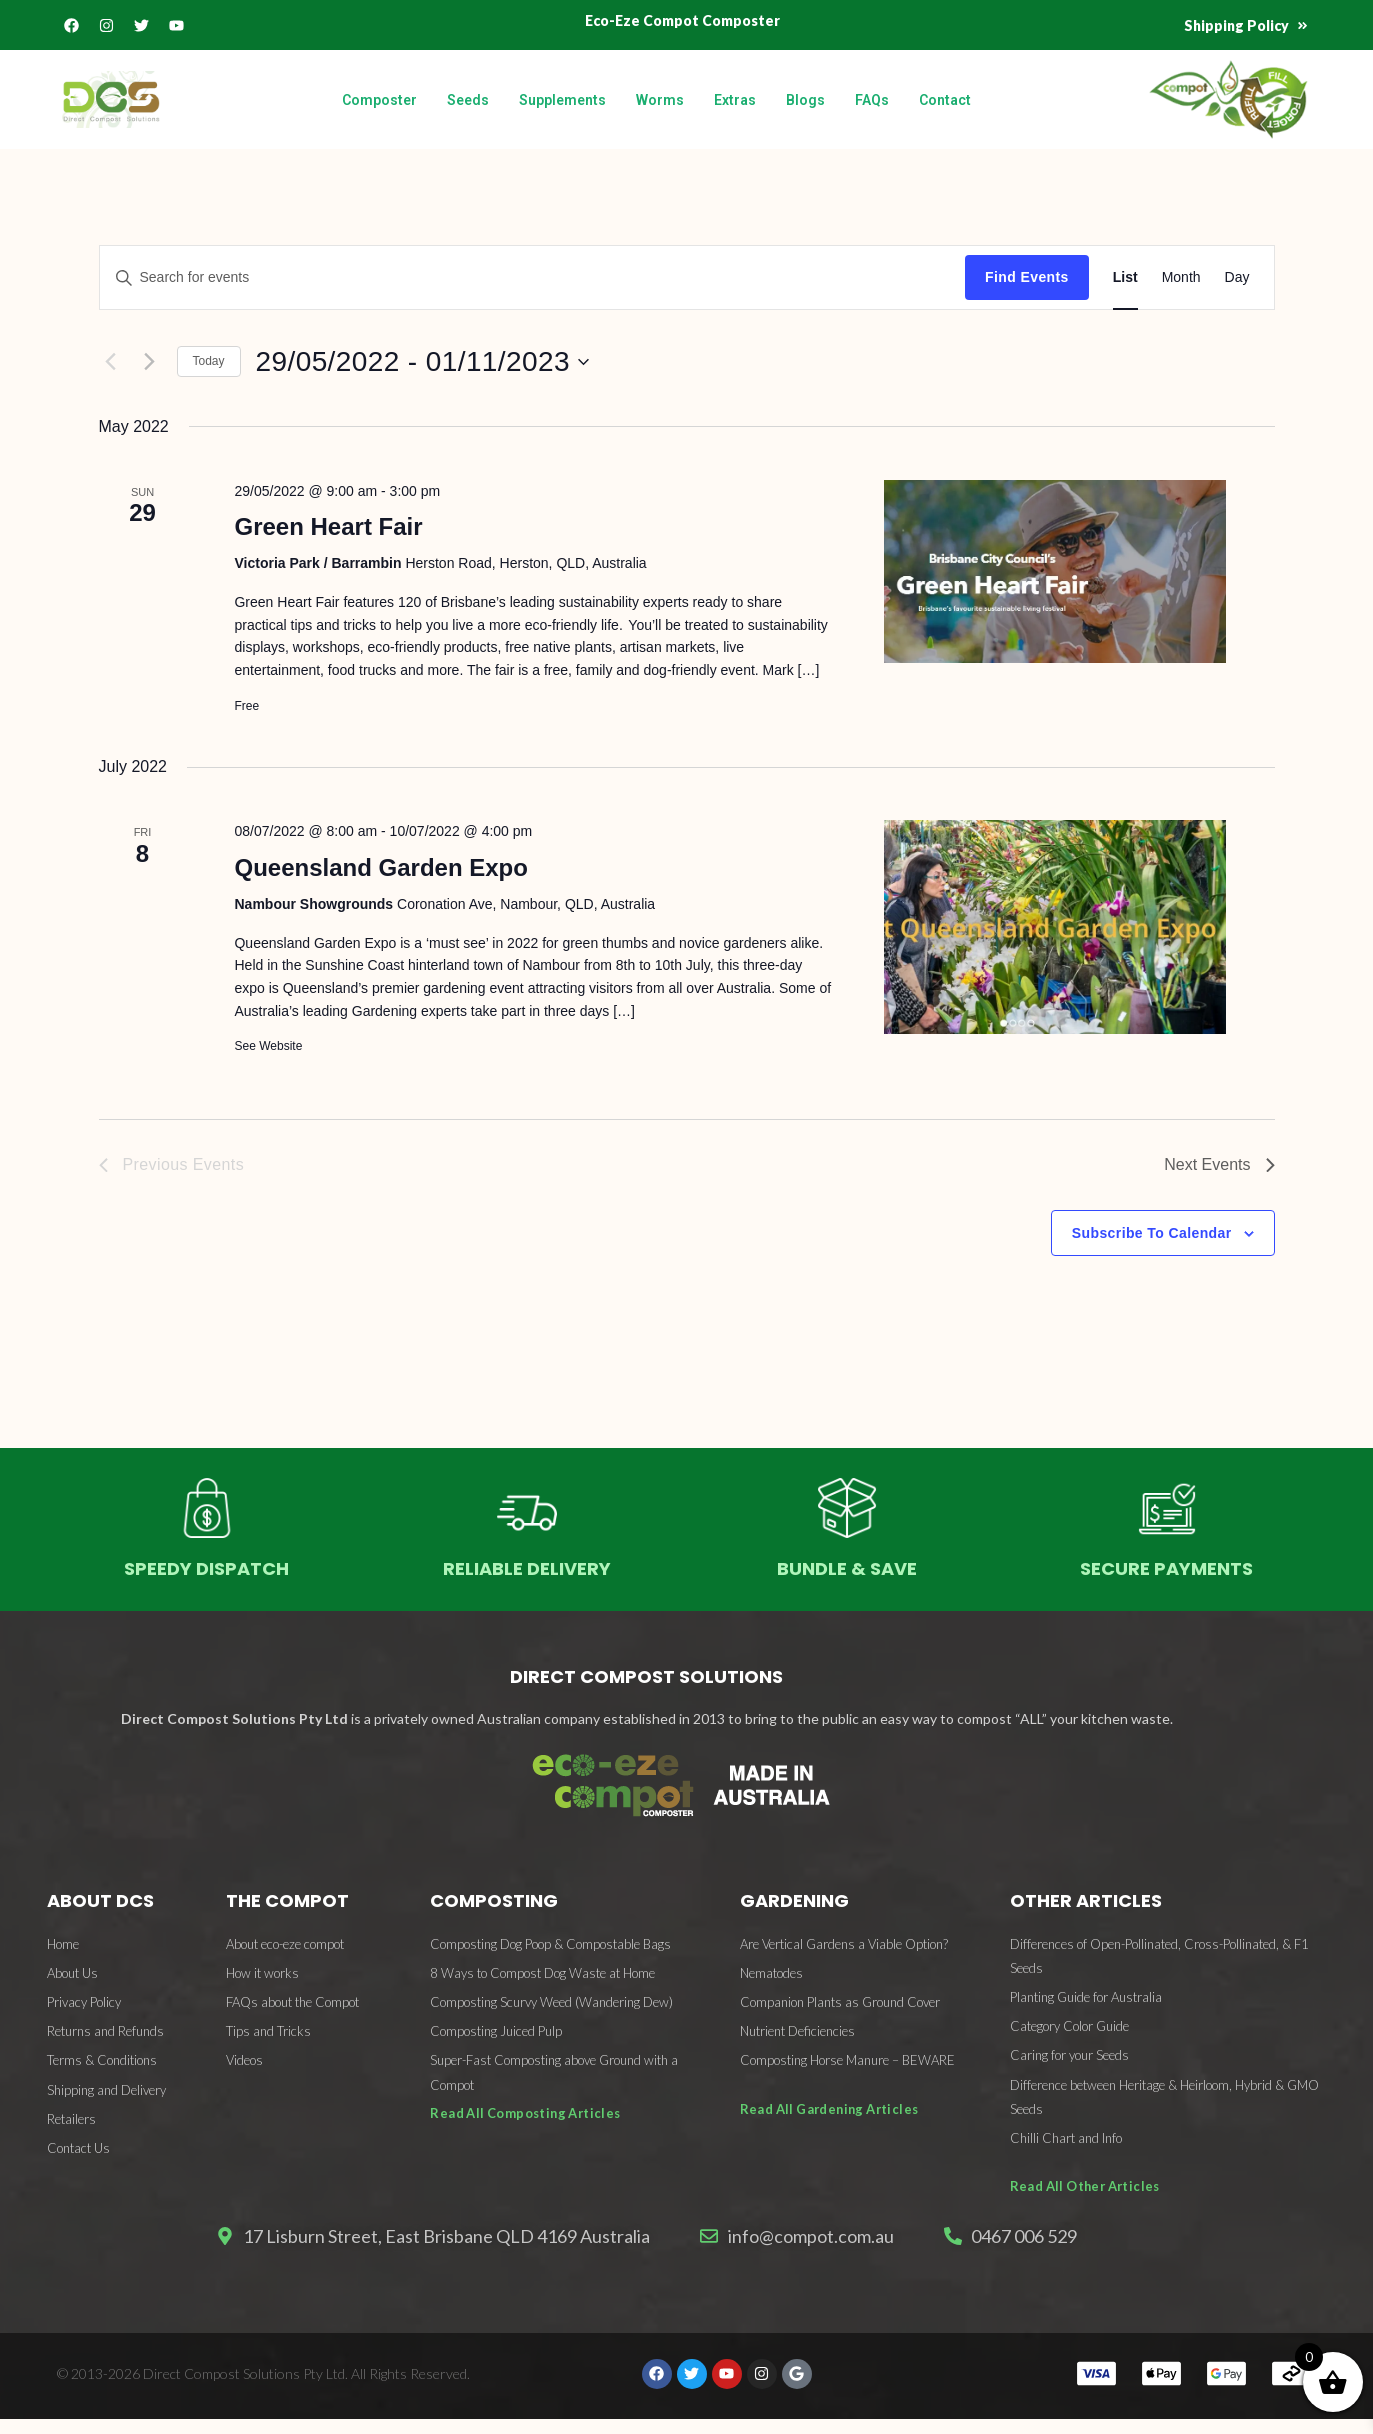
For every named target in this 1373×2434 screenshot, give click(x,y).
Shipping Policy (1233, 25)
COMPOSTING (494, 1900)
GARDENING (794, 1900)
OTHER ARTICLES (1086, 1900)
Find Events (1027, 277)
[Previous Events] (111, 362)
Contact (945, 100)
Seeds (468, 100)
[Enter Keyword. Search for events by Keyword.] (533, 277)
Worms (660, 100)
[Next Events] (150, 362)
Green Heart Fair (328, 526)
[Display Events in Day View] (1237, 277)
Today (209, 361)
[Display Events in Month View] (1181, 277)
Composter (379, 100)
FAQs (872, 100)
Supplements (562, 100)
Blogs (805, 100)
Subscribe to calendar (1152, 1233)
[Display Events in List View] (1125, 277)
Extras (735, 100)
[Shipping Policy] (1301, 26)
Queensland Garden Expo (380, 867)
